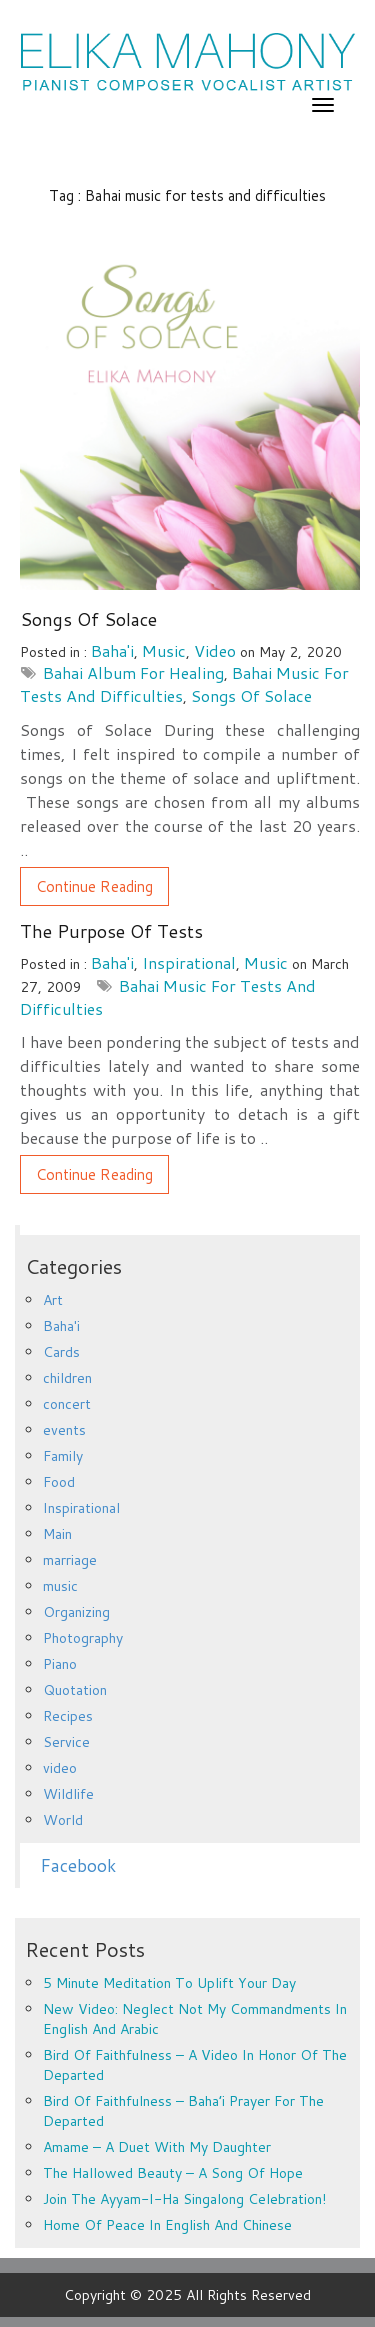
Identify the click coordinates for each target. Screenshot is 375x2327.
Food (59, 1482)
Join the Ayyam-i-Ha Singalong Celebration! (184, 2199)
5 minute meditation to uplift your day (169, 1983)
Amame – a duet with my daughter (157, 2147)
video (215, 650)
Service (66, 1742)
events (64, 1430)
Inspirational (189, 962)
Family (63, 1456)
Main (57, 1534)
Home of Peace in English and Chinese (167, 2225)
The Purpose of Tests (111, 931)
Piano (60, 1664)
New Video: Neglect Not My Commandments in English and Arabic (195, 2019)
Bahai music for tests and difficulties (168, 997)
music (164, 650)
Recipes (68, 1716)
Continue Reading (94, 886)
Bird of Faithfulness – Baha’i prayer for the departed (183, 2111)
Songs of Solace (88, 619)
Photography (83, 1638)
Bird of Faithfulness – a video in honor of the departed (195, 2065)
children (67, 1378)
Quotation (75, 1690)
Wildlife (68, 1794)
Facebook (78, 1865)
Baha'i (112, 650)
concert (67, 1404)
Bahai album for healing (133, 672)
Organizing (76, 1612)
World (63, 1820)
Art (53, 1300)
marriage (70, 1560)
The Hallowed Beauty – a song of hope (173, 2173)
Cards (61, 1352)
